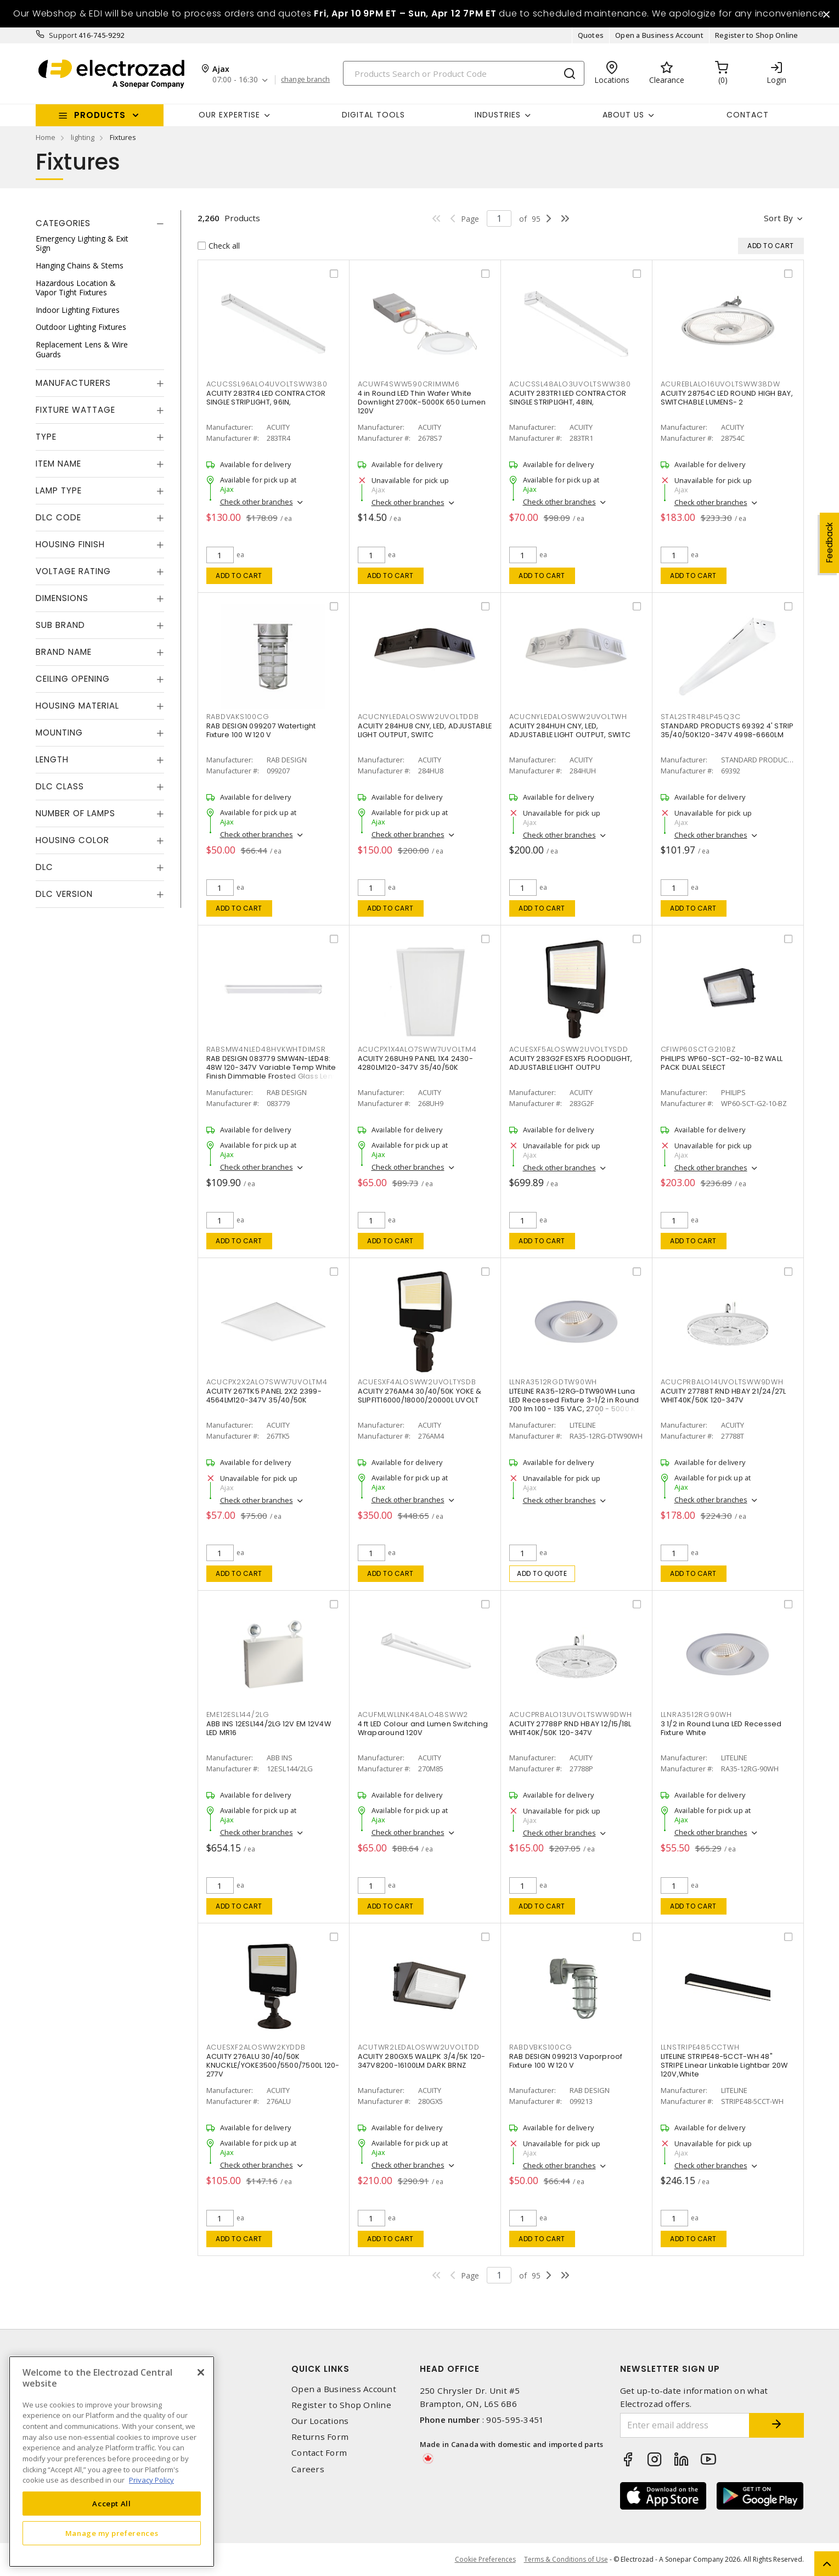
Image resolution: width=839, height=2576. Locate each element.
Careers (307, 2469)
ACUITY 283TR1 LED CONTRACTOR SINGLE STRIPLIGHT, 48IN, (568, 398)
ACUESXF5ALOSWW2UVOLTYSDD (568, 1049)
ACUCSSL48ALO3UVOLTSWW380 (570, 384)
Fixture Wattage (75, 410)
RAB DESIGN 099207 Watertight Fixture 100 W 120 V (261, 730)
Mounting (59, 732)
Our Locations (319, 2421)
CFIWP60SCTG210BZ (698, 1049)
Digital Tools (373, 114)
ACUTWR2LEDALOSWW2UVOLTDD (419, 2047)
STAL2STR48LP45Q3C (701, 716)
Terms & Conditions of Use (566, 2559)
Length (52, 759)
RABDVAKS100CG (237, 716)
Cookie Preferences (485, 2559)
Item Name (58, 463)
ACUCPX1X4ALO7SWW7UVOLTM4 (417, 1049)
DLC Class (60, 786)
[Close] (201, 2372)
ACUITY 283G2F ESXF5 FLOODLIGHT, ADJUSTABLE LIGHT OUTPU (571, 1063)
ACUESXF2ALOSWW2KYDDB (256, 2047)
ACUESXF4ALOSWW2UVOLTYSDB (417, 1382)
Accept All (111, 2503)
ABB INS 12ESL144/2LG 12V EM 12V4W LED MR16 (268, 1728)
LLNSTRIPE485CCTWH (700, 2047)
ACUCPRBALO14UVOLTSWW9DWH (722, 1382)
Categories (63, 223)
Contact (748, 114)
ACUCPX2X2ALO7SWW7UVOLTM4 (267, 1382)
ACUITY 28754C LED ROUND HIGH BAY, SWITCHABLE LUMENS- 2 (727, 398)
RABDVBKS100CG (540, 2047)
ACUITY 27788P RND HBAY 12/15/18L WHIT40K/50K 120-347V (570, 1728)
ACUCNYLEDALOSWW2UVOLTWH (568, 716)
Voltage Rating (73, 571)
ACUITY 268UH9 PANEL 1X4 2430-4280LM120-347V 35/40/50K (415, 1063)
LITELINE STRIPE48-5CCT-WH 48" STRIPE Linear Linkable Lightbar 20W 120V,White (724, 2065)
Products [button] (100, 115)
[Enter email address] (685, 2425)
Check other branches (256, 502)
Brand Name (64, 652)
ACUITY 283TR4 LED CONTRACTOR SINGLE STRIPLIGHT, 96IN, (266, 398)
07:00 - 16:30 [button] (235, 80)
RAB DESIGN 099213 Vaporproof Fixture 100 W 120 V (566, 2061)
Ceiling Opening (73, 678)
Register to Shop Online (756, 35)
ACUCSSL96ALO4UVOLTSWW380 (267, 384)
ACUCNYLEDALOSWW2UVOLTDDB (418, 716)
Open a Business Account (659, 35)
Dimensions (62, 598)
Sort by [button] (778, 217)
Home (45, 137)
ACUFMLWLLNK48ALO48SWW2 (413, 1714)
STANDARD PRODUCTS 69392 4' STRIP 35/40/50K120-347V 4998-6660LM (727, 730)
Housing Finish (70, 544)
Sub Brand (60, 625)
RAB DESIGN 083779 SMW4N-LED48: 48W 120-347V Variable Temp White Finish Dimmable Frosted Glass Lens (271, 1067)
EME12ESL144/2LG (237, 1714)
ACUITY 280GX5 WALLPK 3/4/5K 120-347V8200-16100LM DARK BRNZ (422, 2061)
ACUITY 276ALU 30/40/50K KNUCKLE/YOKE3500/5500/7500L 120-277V (273, 2065)
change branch (305, 79)
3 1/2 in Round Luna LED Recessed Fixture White (721, 1728)
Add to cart (239, 575)
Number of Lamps (75, 813)
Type (46, 436)
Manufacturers (73, 383)
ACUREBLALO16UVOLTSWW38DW (720, 384)
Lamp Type (59, 490)
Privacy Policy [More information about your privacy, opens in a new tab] (151, 2480)
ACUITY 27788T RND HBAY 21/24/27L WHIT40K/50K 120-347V (723, 1396)
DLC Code (58, 517)
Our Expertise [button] (229, 114)
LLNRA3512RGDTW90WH (553, 1382)
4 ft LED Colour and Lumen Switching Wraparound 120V (423, 1728)
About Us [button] (623, 114)
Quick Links (320, 2369)
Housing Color (72, 840)
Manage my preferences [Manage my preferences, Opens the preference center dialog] (112, 2533)
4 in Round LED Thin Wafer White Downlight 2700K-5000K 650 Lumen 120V (422, 402)
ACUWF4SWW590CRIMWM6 (409, 384)
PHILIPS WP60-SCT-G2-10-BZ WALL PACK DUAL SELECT (722, 1063)
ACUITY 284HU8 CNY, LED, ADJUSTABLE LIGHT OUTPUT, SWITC (425, 730)
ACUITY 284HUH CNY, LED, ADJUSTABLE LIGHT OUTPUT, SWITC (570, 730)
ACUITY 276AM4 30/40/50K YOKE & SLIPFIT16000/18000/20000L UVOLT (420, 1396)
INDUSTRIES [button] (498, 114)
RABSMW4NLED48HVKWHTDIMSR (266, 1049)
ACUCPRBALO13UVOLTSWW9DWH (570, 1714)
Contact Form (319, 2453)
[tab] (100, 223)
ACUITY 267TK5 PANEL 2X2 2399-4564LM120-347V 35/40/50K (264, 1396)
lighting (82, 137)
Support (63, 35)
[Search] (463, 73)
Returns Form (319, 2437)
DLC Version (64, 894)
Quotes (591, 35)
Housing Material (77, 705)
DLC (44, 867)
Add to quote (542, 1573)
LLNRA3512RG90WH (696, 1714)
